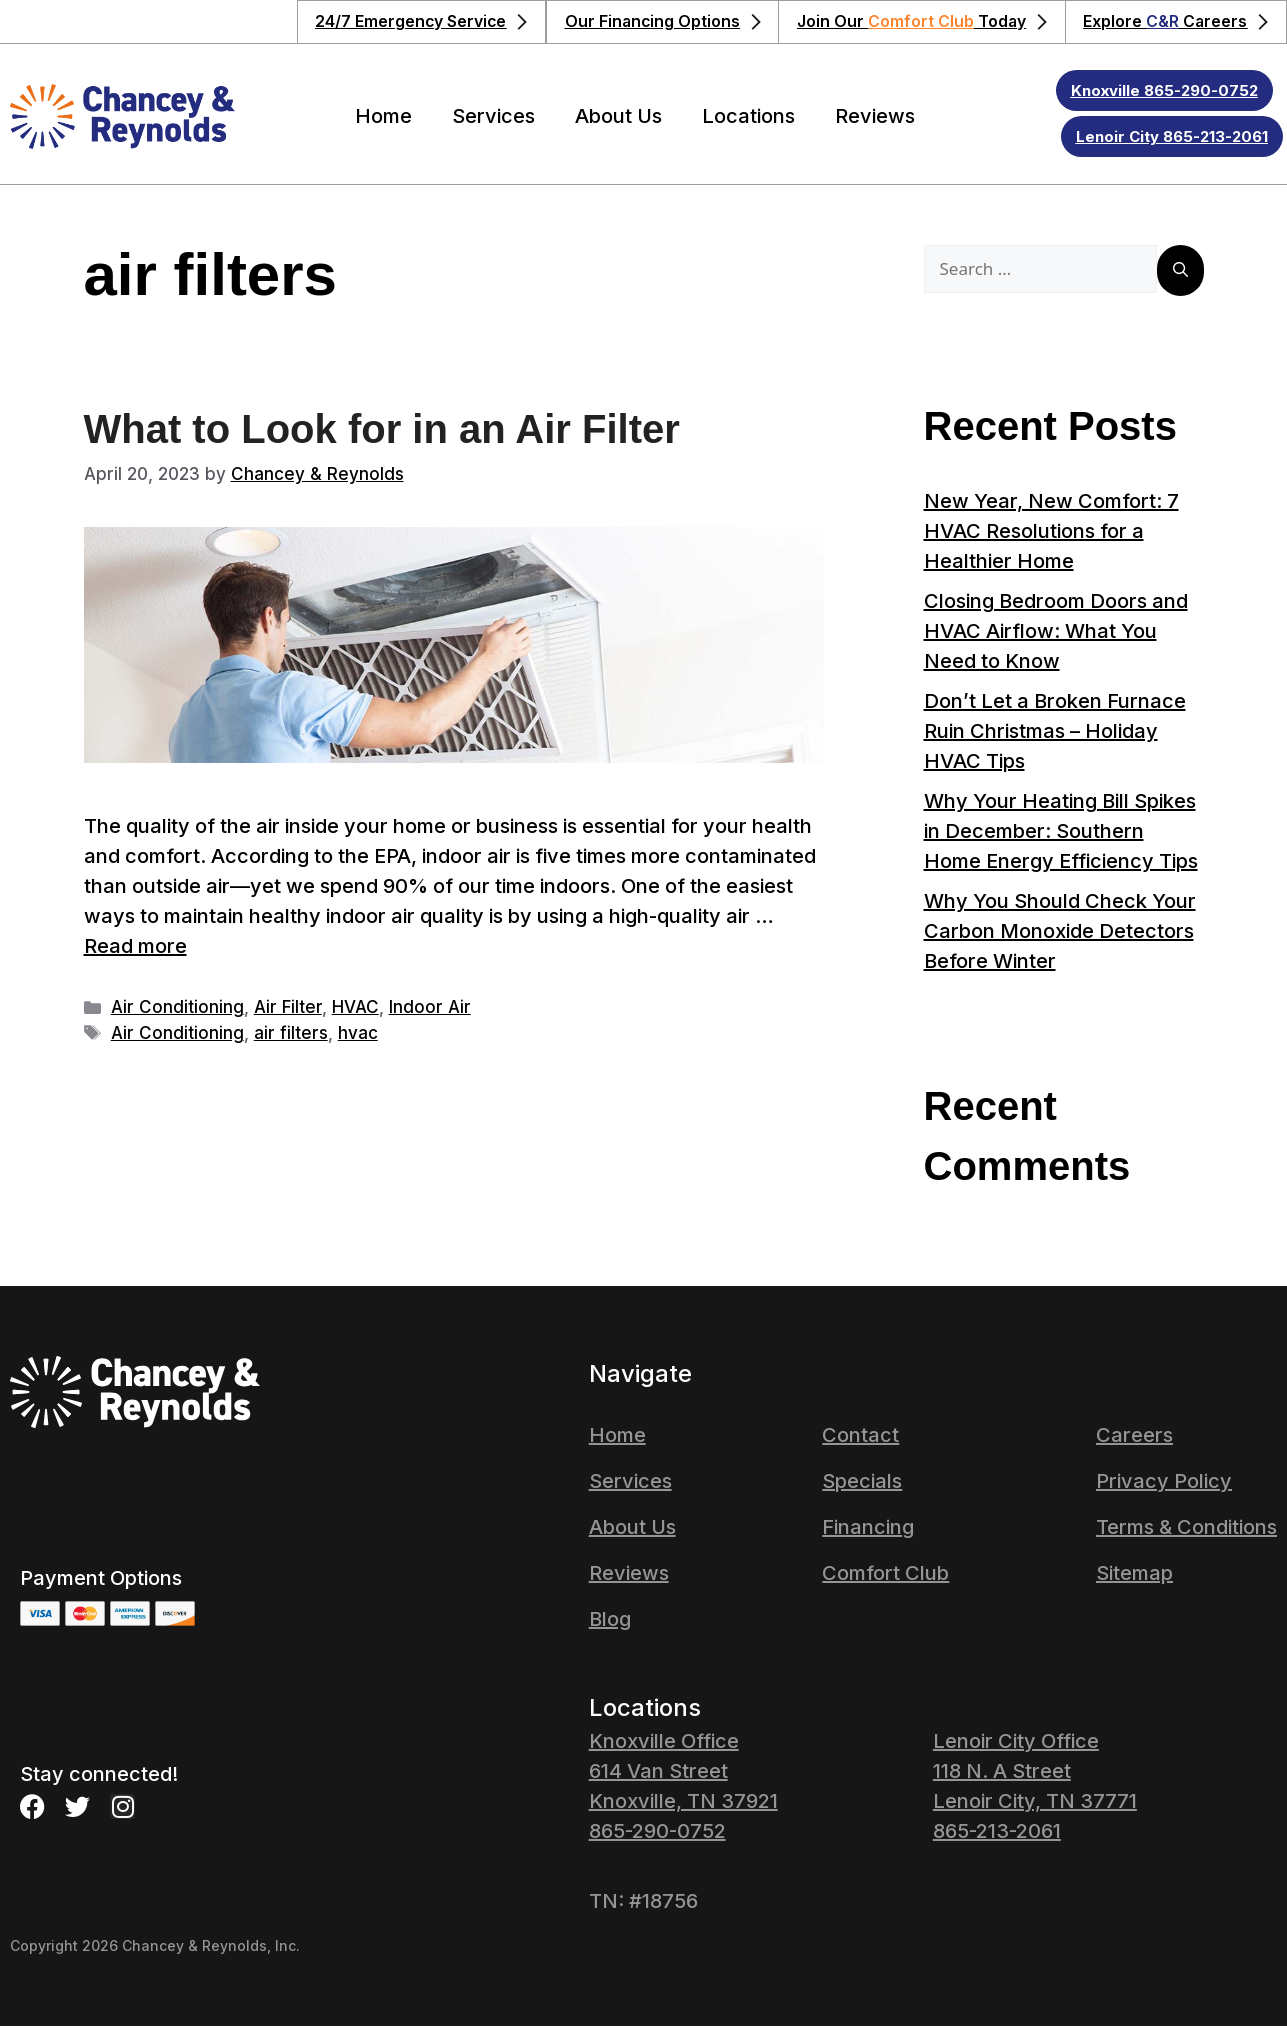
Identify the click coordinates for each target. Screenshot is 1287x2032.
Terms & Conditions (1186, 1533)
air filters (291, 1039)
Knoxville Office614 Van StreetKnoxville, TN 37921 (683, 1777)
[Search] (1180, 276)
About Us (618, 122)
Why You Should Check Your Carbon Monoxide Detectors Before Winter (1060, 937)
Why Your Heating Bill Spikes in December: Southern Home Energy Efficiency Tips (1061, 837)
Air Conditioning (177, 1013)
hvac (358, 1039)
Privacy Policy (1164, 1487)
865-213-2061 (997, 1837)
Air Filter (288, 1013)
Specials (862, 1487)
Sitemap (1134, 1579)
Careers (1134, 1441)
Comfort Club (885, 1579)
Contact (860, 1441)
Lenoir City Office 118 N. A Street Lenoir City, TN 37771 (1035, 1777)
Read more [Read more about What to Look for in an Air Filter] (135, 952)
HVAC (355, 1013)
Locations (748, 122)
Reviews (875, 122)
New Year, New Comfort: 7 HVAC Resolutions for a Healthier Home (1051, 537)
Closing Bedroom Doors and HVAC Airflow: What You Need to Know (1056, 637)
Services (493, 122)
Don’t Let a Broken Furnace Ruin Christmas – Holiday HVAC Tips (1055, 737)
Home (383, 122)
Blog (610, 1625)
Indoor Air (430, 1013)
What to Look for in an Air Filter (382, 435)
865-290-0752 (657, 1837)
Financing (868, 1533)
